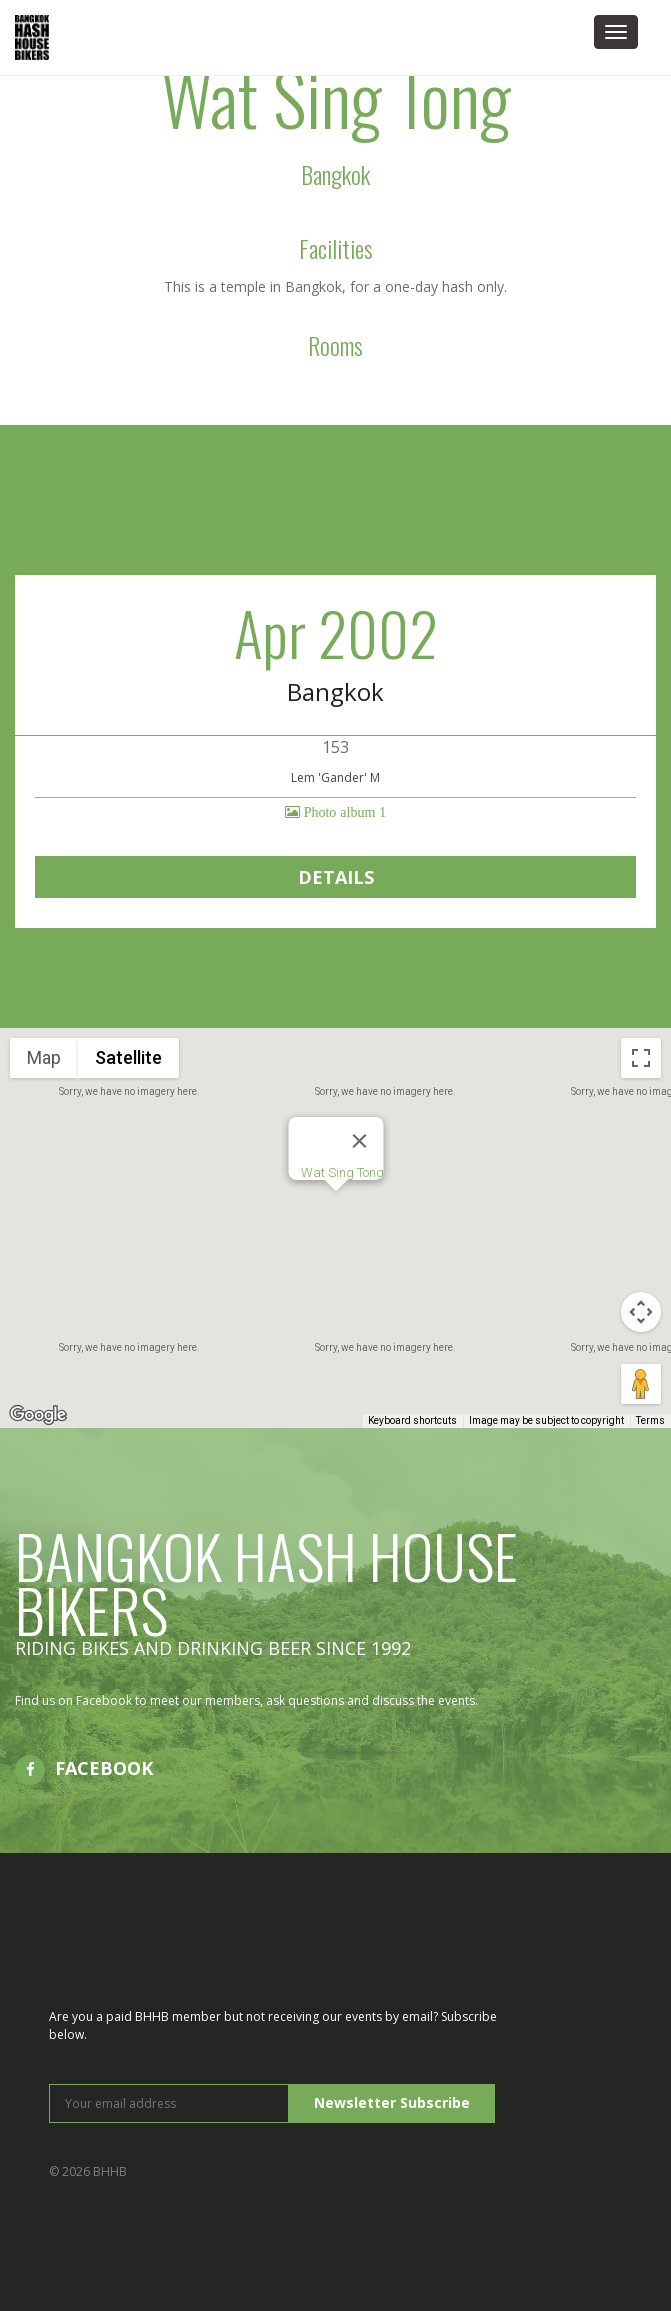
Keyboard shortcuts (412, 1420)
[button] (336, 1209)
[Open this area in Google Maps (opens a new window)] (38, 1415)
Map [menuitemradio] (44, 1057)
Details (336, 877)
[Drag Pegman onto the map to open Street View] (641, 1384)
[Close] (359, 1141)
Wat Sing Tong (341, 1172)
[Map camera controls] (641, 1312)
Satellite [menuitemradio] (128, 1057)
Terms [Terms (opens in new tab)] (650, 1420)
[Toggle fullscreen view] (641, 1058)
